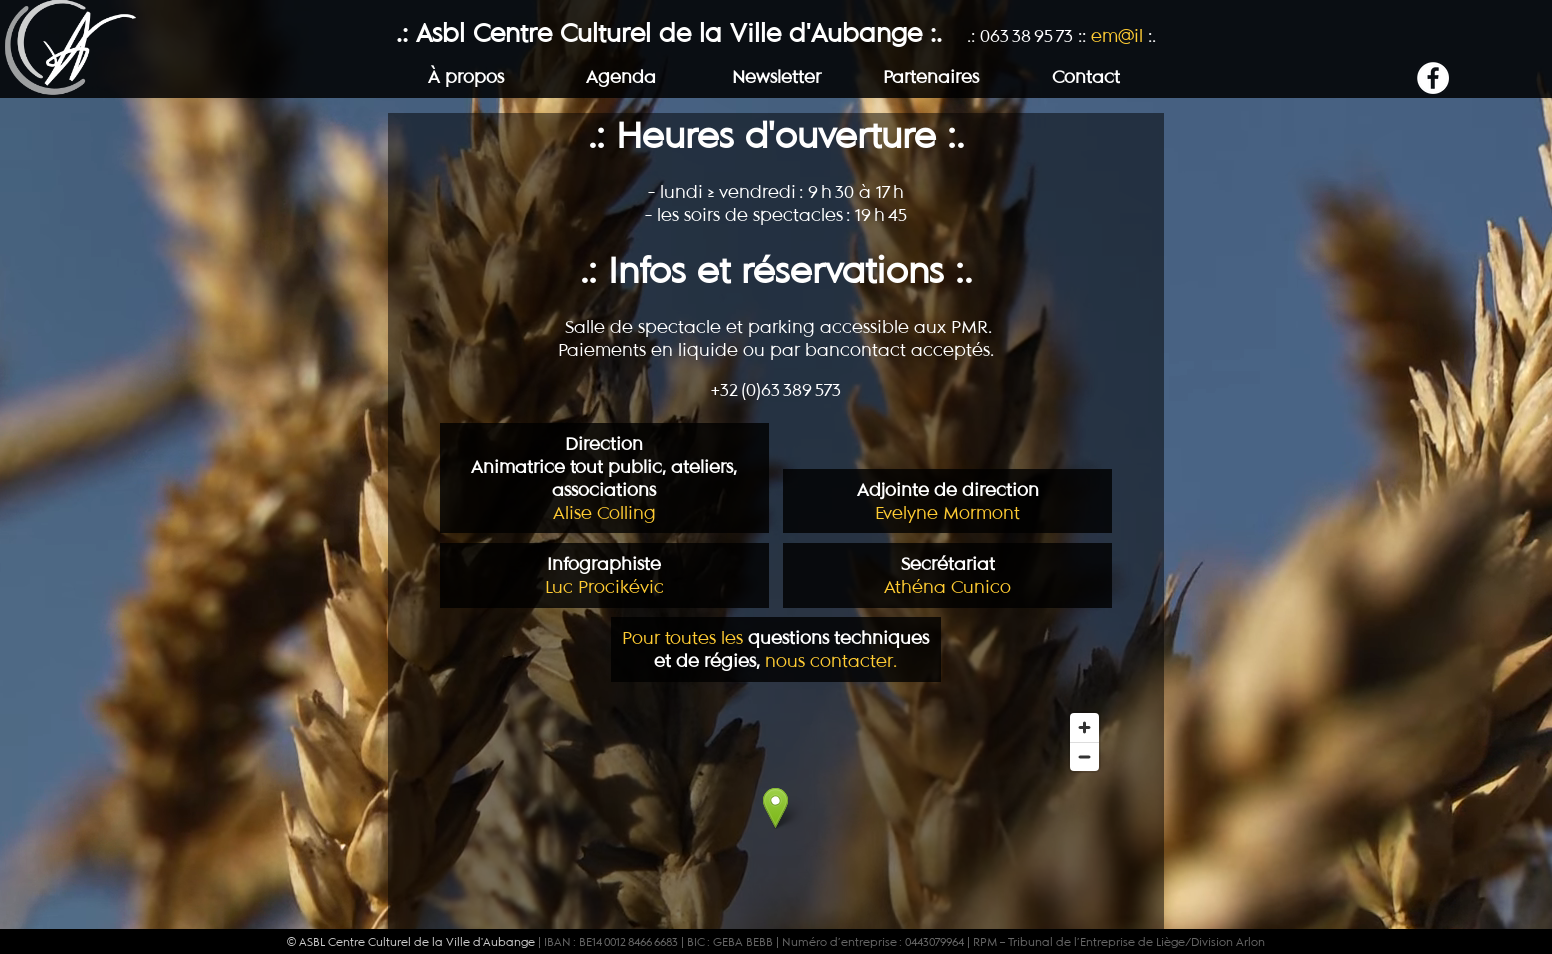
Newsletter (776, 76)
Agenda (621, 76)
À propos (466, 76)
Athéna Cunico (947, 575)
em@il (1117, 35)
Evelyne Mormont (948, 501)
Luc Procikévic (604, 575)
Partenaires (931, 76)
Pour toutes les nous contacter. (775, 648)
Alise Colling (604, 478)
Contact (1086, 76)
